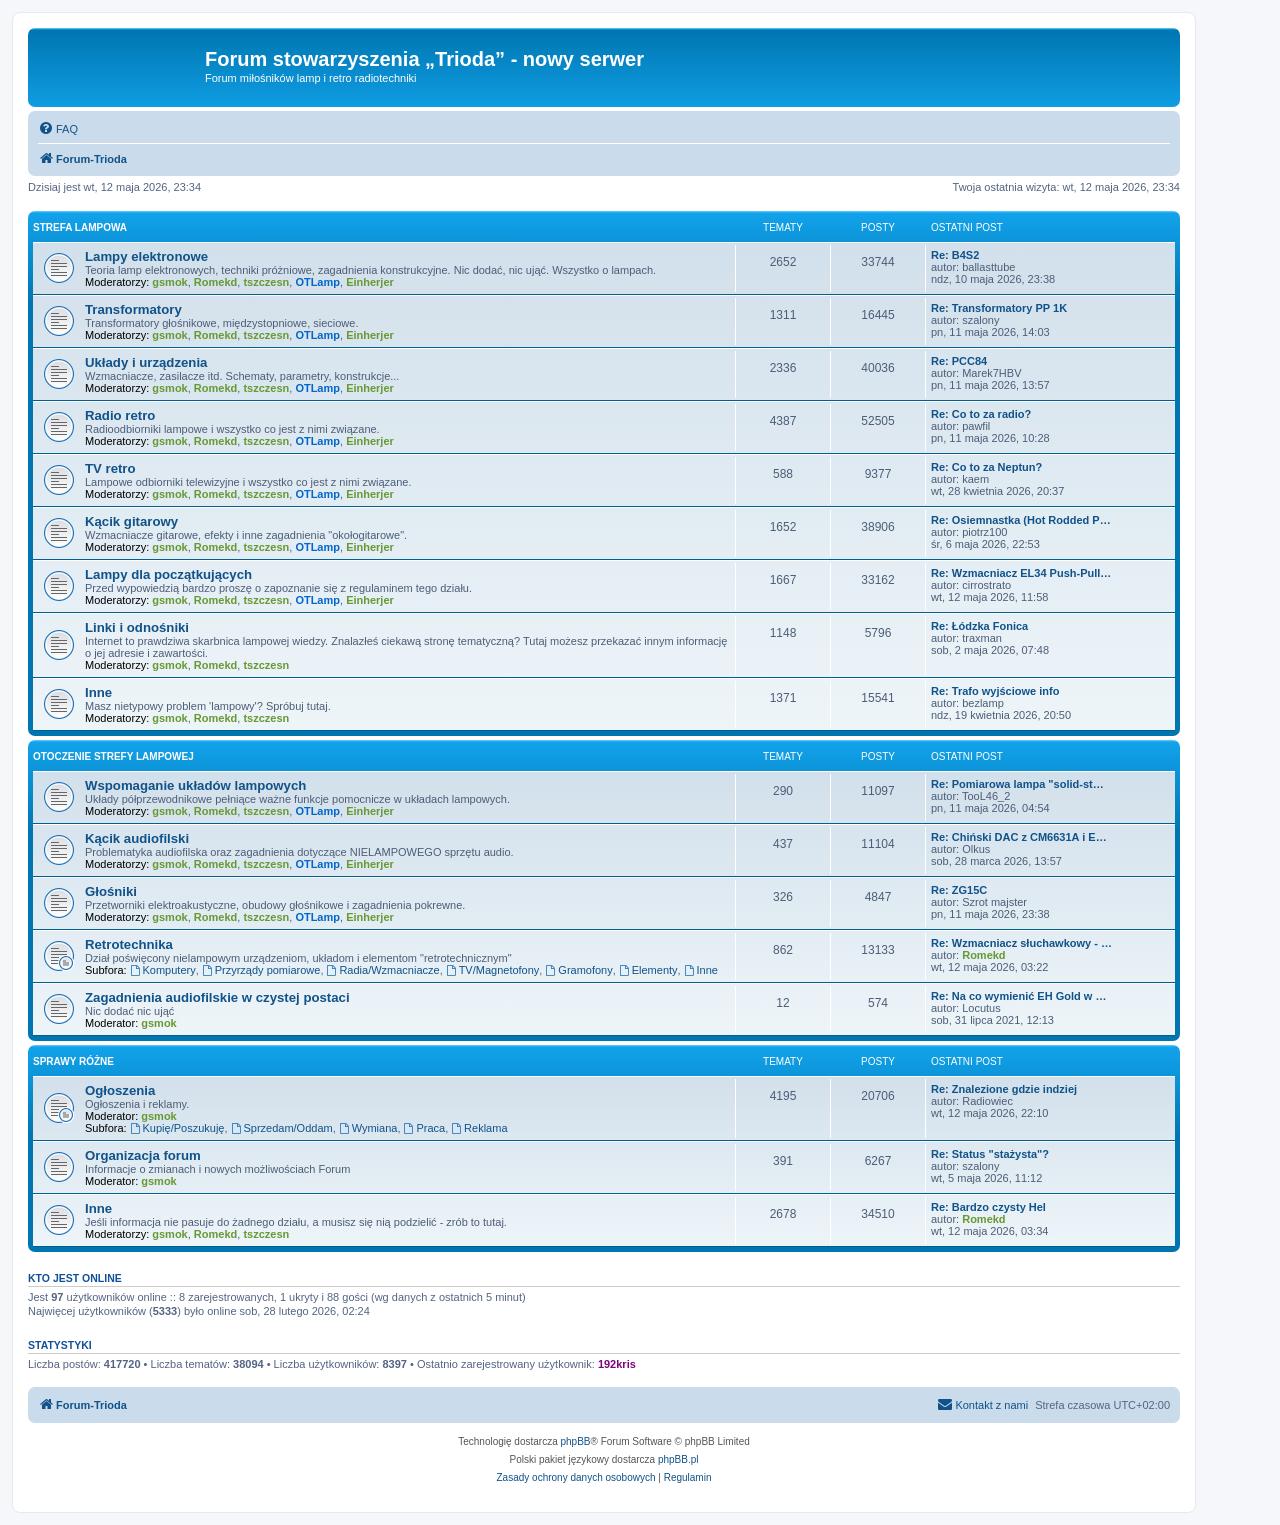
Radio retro (120, 415)
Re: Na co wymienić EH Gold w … (1018, 996)
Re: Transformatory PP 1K (999, 308)
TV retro (110, 468)
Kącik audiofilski (137, 838)
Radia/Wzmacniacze (383, 970)
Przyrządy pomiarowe (261, 970)
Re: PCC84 (959, 361)
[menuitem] (58, 129)
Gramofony (578, 970)
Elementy (648, 970)
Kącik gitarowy (131, 521)
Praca (425, 1128)
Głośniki (111, 891)
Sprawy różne (73, 1061)
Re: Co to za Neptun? (986, 467)
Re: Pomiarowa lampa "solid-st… (1017, 784)
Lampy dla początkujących (168, 574)
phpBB (576, 1441)
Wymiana (368, 1128)
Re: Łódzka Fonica (979, 626)
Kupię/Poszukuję (177, 1128)
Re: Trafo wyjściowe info (995, 691)
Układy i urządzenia (146, 362)
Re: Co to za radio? (981, 414)
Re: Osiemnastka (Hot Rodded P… (1021, 520)
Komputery (163, 970)
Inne (98, 692)
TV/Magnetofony (493, 970)
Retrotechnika (129, 944)
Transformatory (133, 309)
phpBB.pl (678, 1459)
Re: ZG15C (959, 890)
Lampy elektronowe (146, 256)
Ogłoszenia (120, 1090)
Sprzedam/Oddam (282, 1128)
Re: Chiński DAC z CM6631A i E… (1019, 837)
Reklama (479, 1128)
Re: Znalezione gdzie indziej (1004, 1089)
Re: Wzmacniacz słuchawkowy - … (1021, 943)
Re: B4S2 (955, 255)
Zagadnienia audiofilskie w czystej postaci (217, 997)
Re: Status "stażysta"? (990, 1154)
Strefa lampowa (80, 227)
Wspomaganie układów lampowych (195, 785)
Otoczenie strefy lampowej (113, 756)
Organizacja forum (143, 1155)
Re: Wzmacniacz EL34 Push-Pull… (1021, 573)
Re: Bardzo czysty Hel (988, 1207)
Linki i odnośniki (137, 627)
